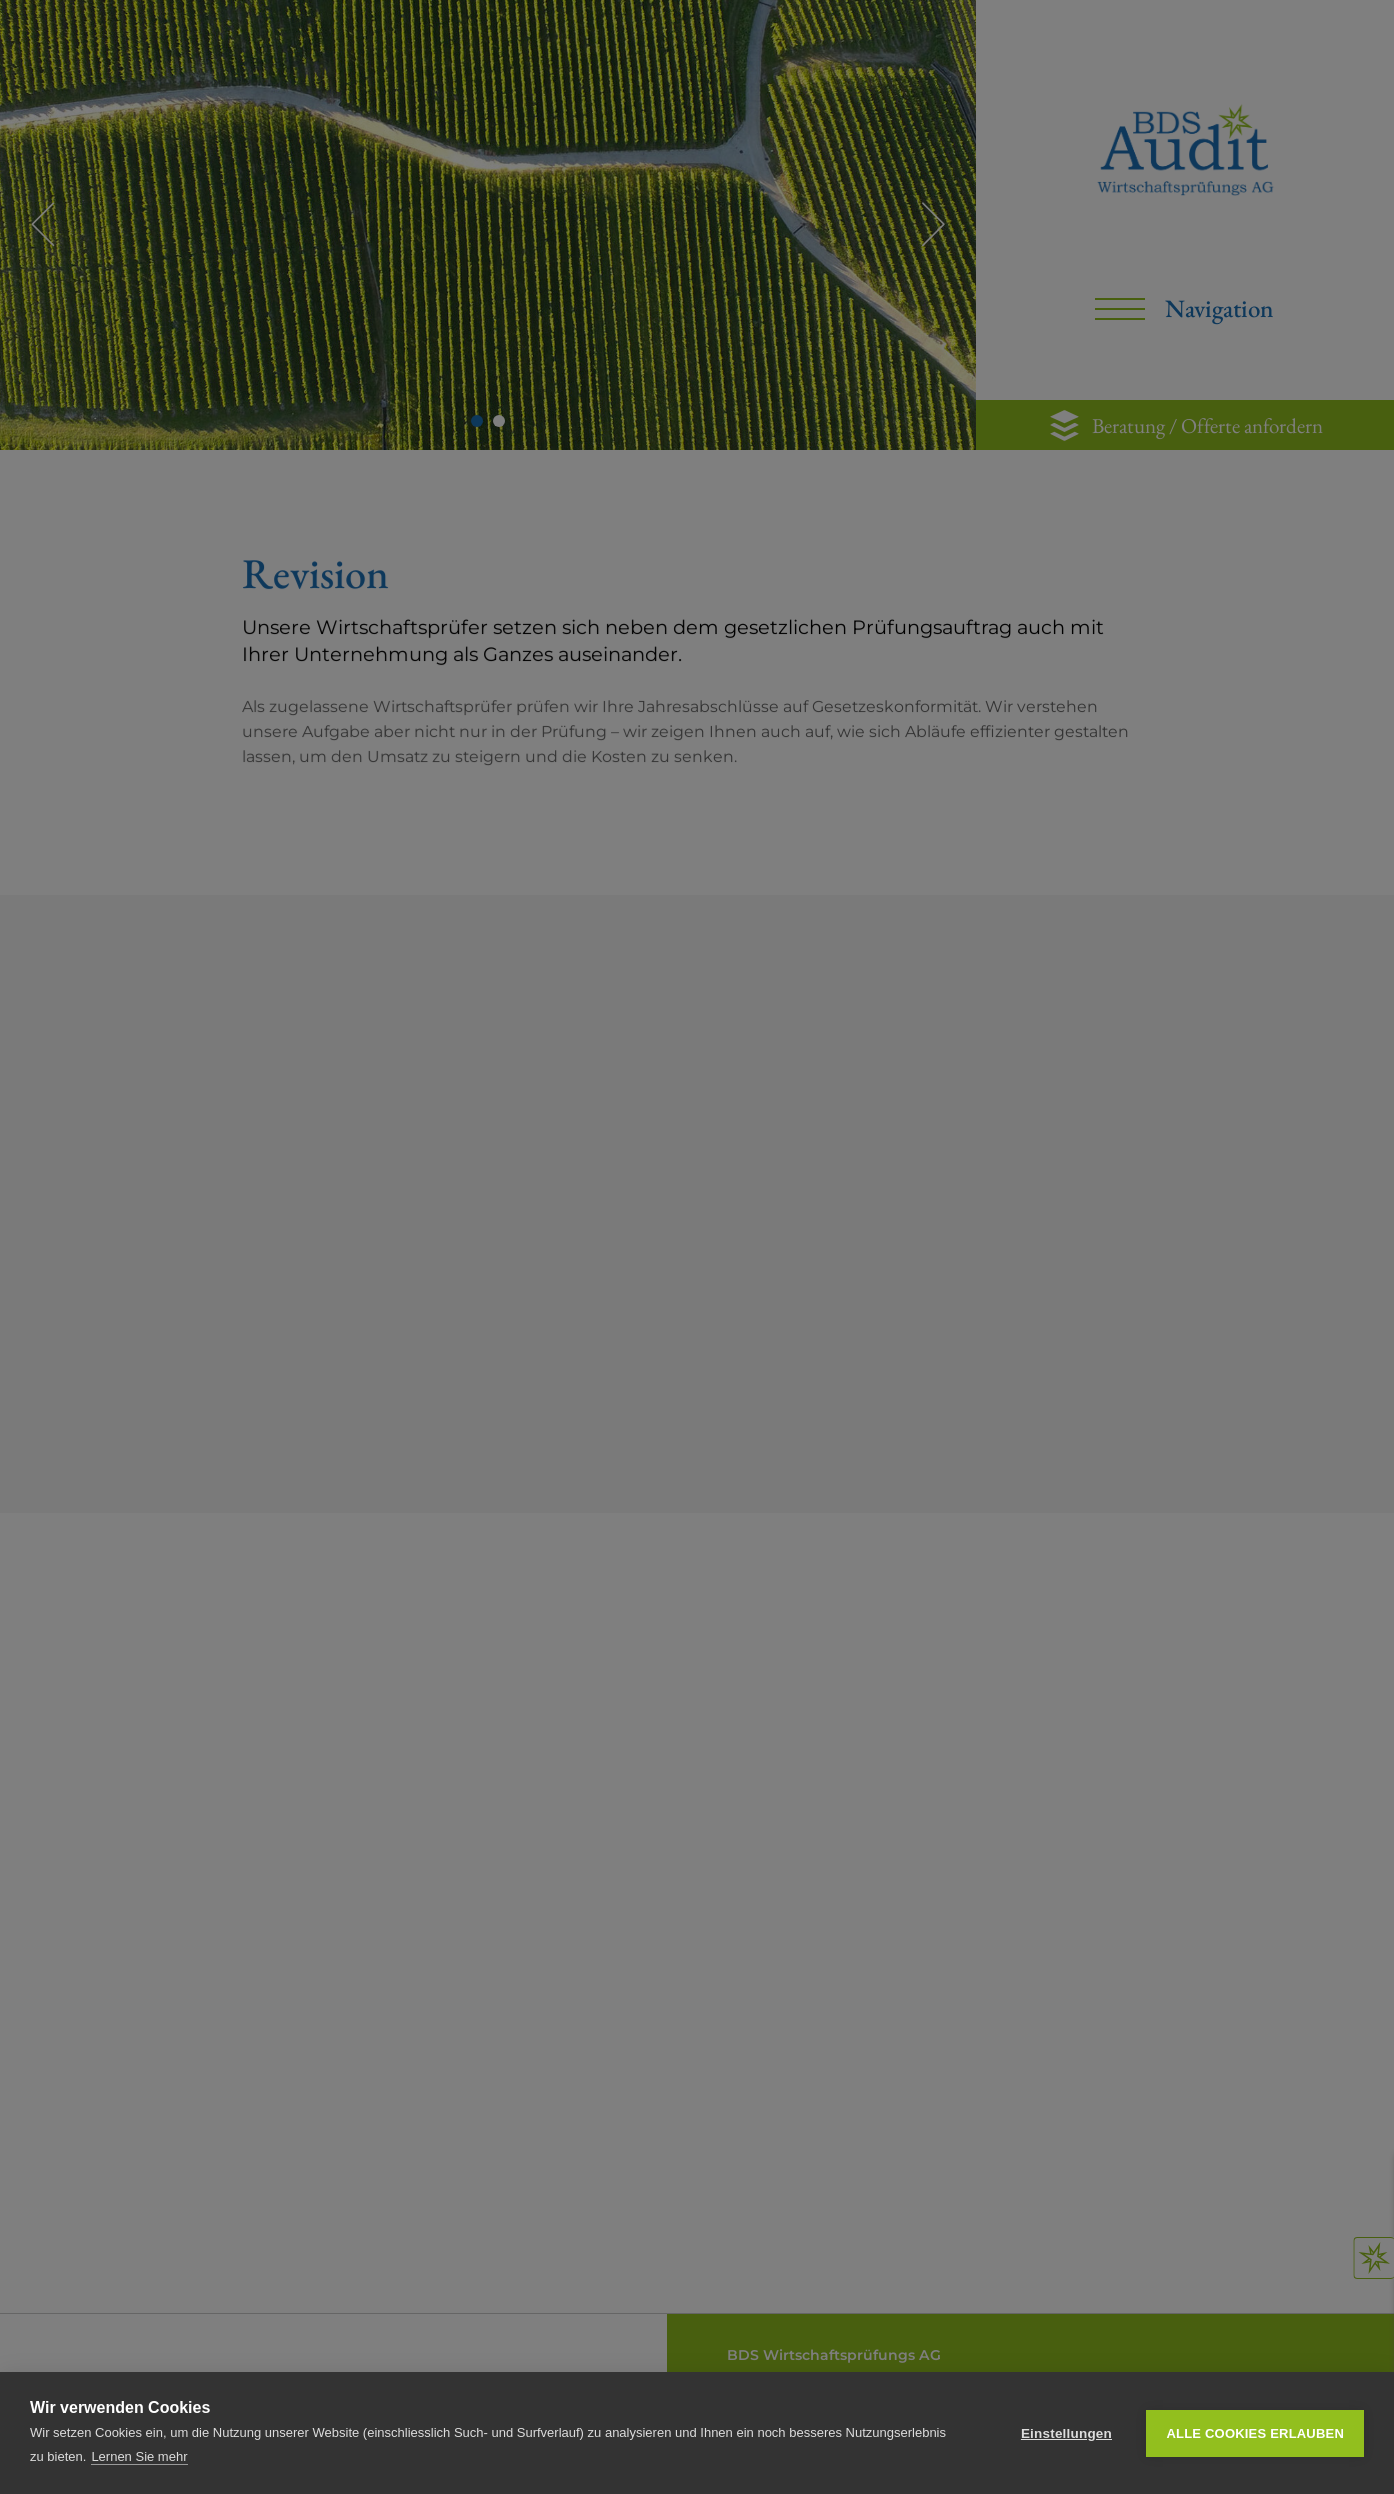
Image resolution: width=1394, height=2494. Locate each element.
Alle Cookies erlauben (1255, 2433)
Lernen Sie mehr (139, 2456)
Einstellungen (1066, 2433)
